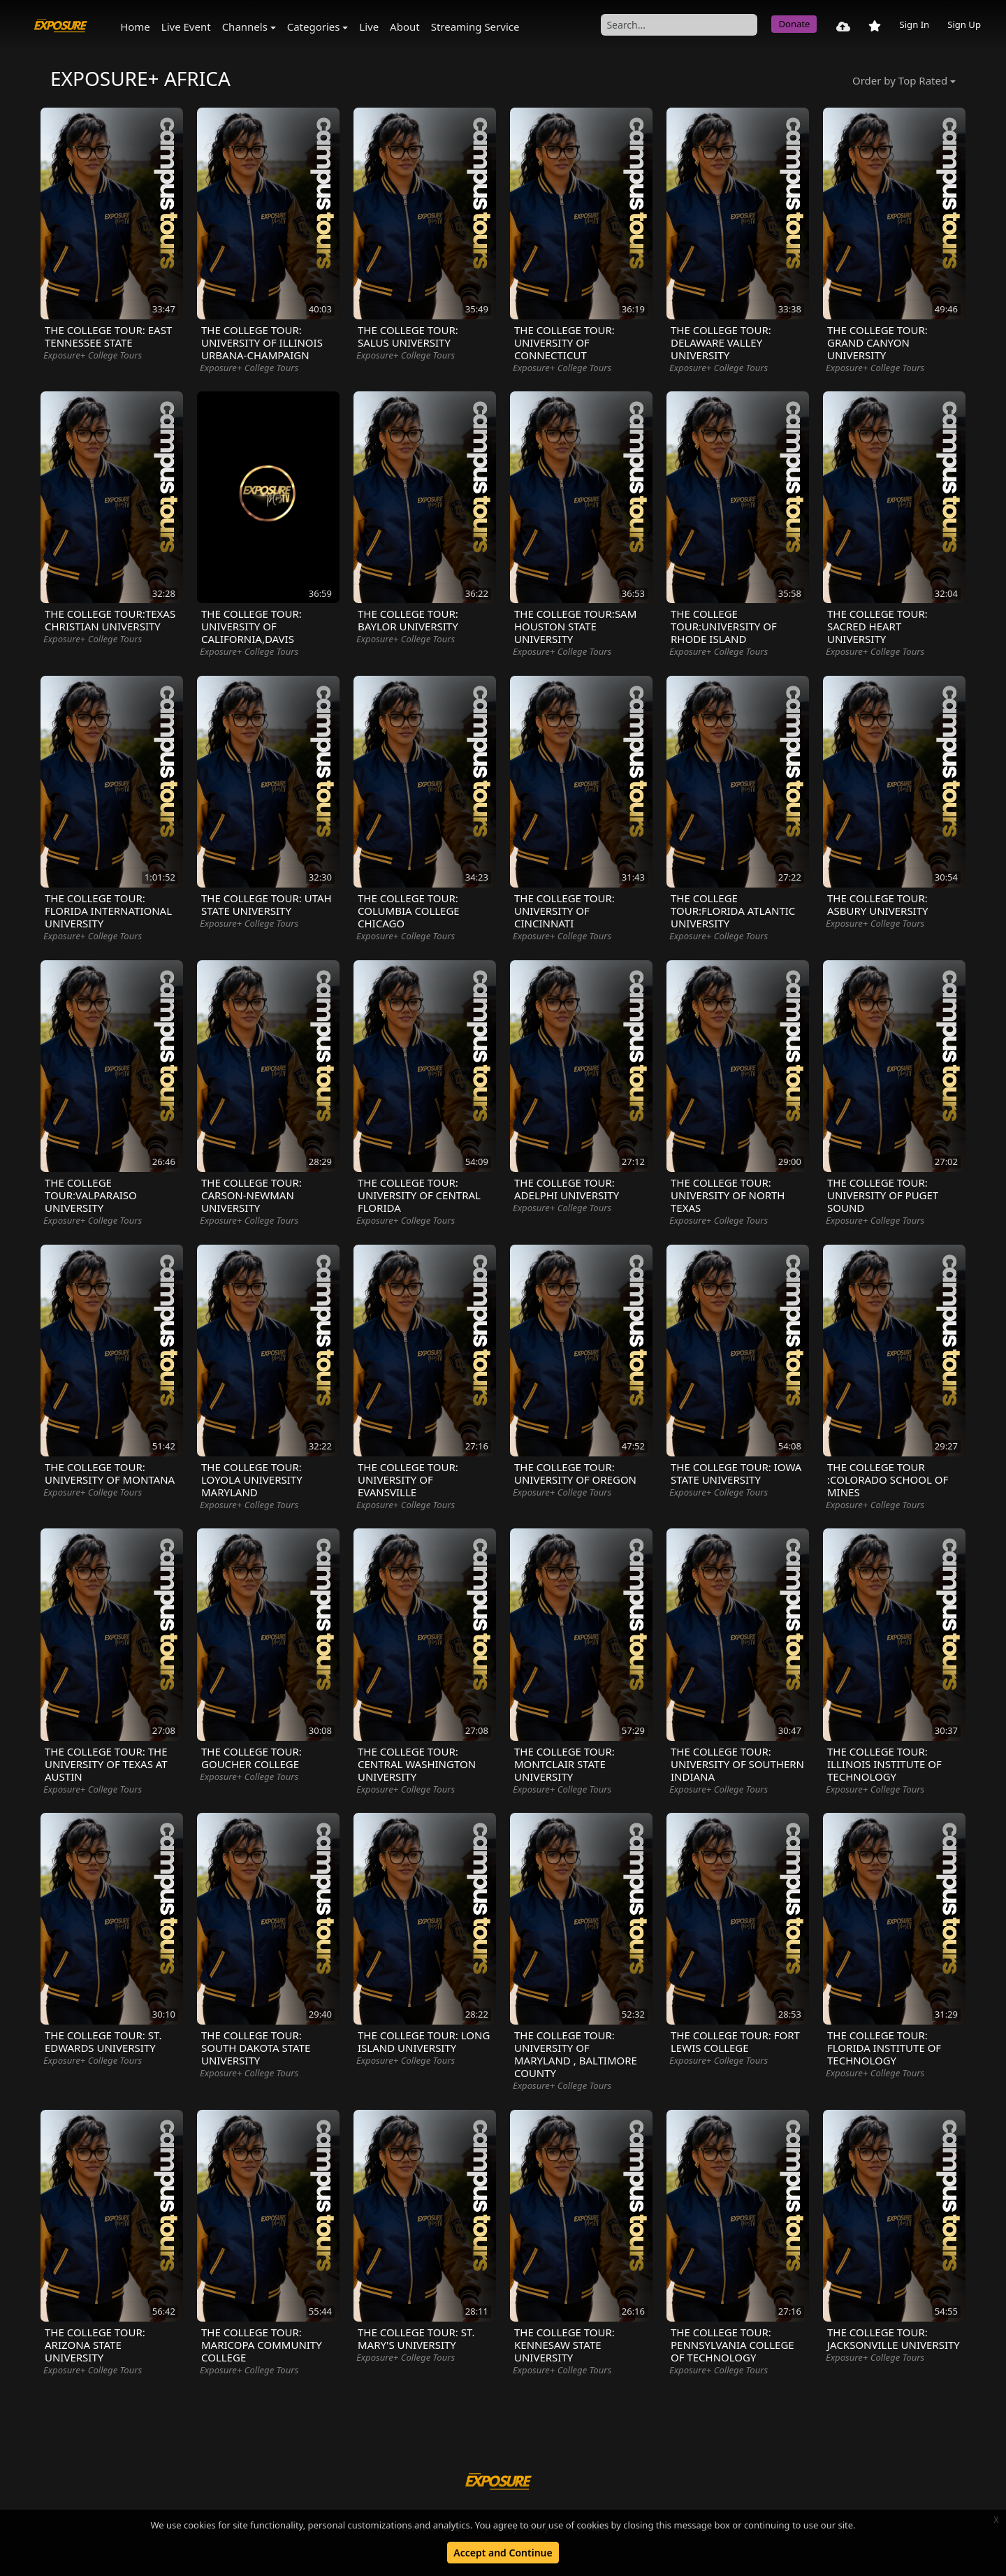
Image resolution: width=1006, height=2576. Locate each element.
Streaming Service (475, 27)
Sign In (914, 24)
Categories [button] (313, 27)
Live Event (186, 27)
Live (369, 27)
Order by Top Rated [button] (899, 80)
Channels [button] (245, 27)
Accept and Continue (502, 2552)
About (405, 27)
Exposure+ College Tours (92, 355)
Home (135, 27)
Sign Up (964, 24)
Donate (794, 23)
